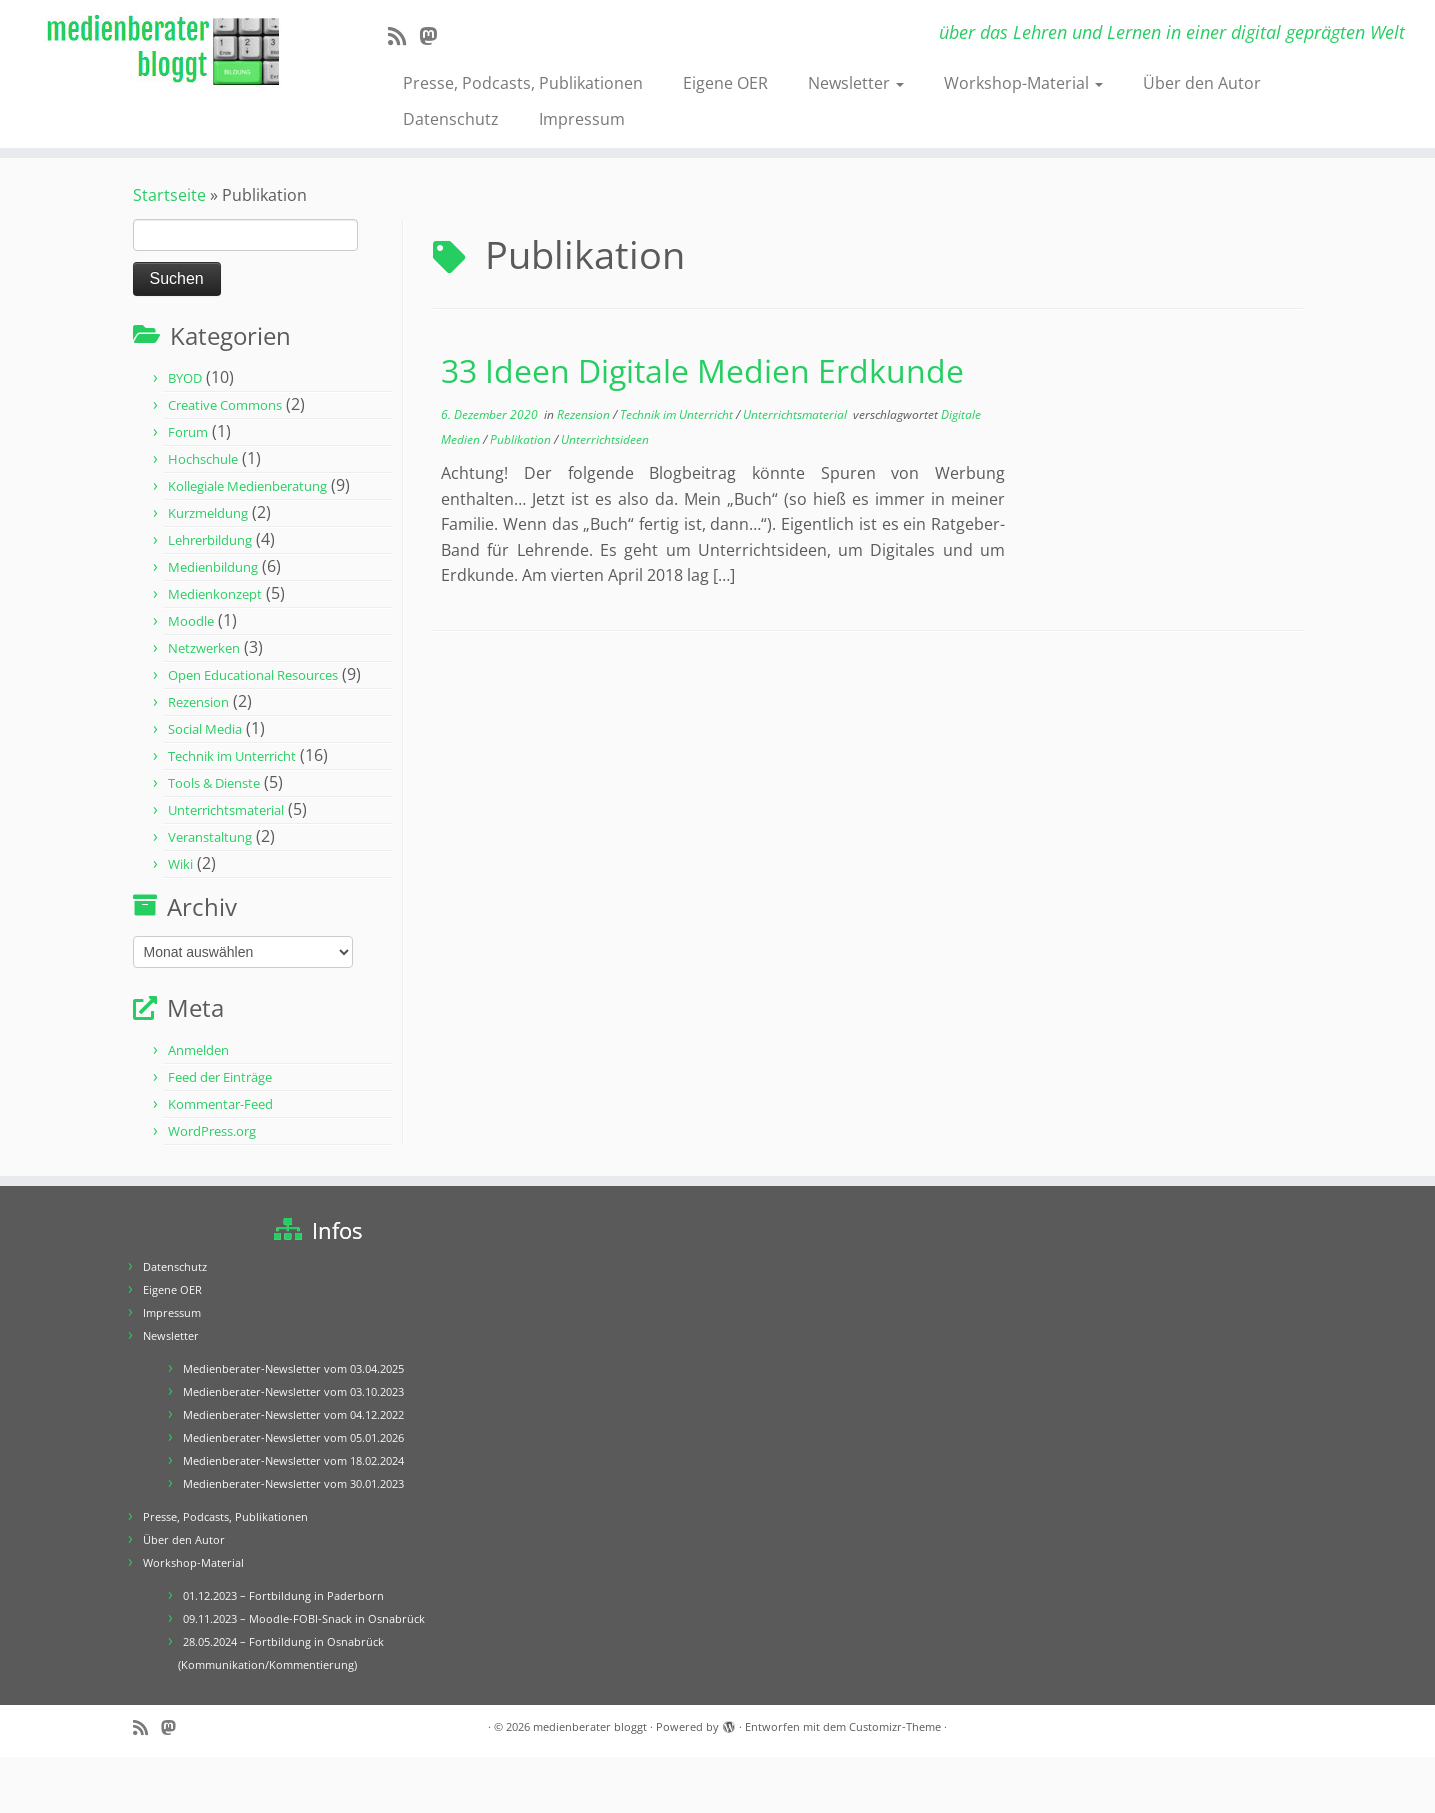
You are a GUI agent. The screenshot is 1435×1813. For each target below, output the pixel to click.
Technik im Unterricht (232, 756)
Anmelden (198, 1050)
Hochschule (203, 459)
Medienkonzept (215, 594)
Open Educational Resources (253, 675)
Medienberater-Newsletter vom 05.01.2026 (293, 1437)
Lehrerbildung (210, 540)
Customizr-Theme (895, 1726)
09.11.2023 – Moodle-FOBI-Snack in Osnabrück (304, 1618)
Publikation (522, 439)
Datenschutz (451, 119)
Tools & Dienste (214, 783)
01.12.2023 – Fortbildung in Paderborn (283, 1595)
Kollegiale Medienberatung (247, 486)
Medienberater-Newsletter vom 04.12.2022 (293, 1414)
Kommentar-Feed (220, 1104)
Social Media (205, 729)
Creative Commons (225, 405)
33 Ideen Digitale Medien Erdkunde (702, 370)
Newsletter (856, 83)
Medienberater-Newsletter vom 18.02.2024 (293, 1460)
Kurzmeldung (208, 513)
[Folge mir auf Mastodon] (434, 36)
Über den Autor (1202, 83)
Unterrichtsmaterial (226, 810)
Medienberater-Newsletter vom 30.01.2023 (293, 1483)
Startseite (169, 195)
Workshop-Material (1023, 83)
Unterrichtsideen (605, 439)
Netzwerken (204, 648)
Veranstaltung (210, 837)
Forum (188, 432)
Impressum (582, 119)
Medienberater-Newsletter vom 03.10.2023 (293, 1391)
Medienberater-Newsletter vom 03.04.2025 (293, 1368)
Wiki (180, 864)
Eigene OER (725, 83)
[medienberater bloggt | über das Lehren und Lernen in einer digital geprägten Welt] (165, 51)
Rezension (198, 702)
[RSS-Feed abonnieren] (403, 36)
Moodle (191, 621)
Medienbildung (213, 567)
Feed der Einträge (220, 1077)
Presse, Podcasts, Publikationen (523, 83)
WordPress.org (212, 1131)
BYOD (185, 378)
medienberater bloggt (590, 1726)
